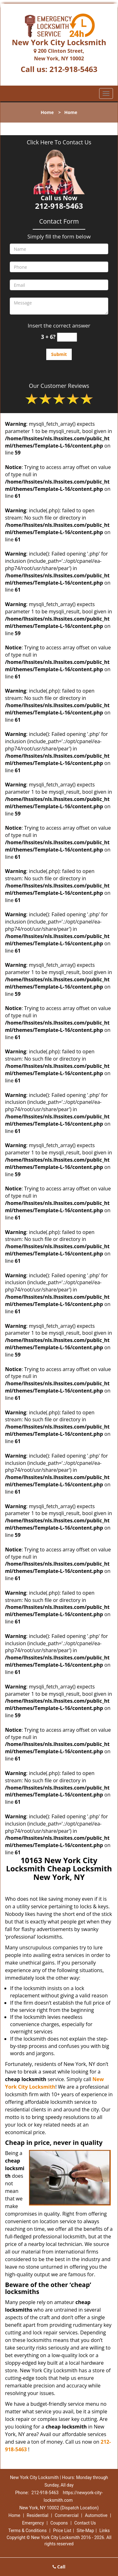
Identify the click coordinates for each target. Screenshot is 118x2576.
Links (104, 2530)
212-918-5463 (73, 69)
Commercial (66, 2515)
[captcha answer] (67, 337)
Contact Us (85, 2522)
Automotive (96, 2515)
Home (47, 112)
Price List (62, 2530)
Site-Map (85, 2530)
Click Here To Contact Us (59, 142)
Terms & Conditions (27, 2530)
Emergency (33, 2522)
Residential (37, 2515)
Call (59, 2567)
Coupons (59, 2522)
